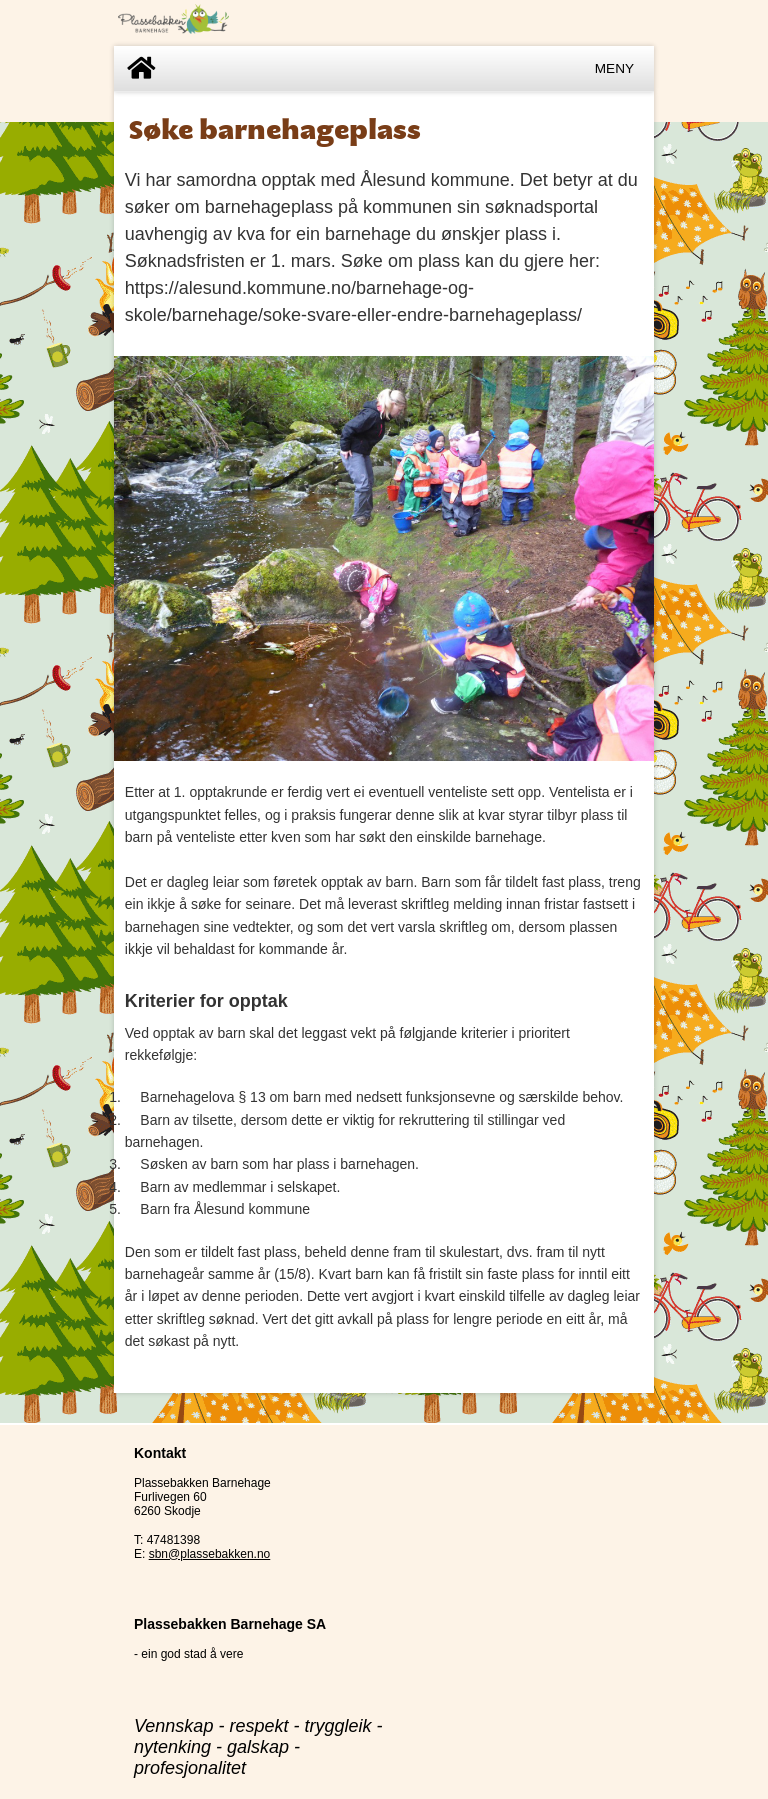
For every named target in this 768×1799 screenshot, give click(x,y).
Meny (614, 68)
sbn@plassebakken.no (210, 1554)
